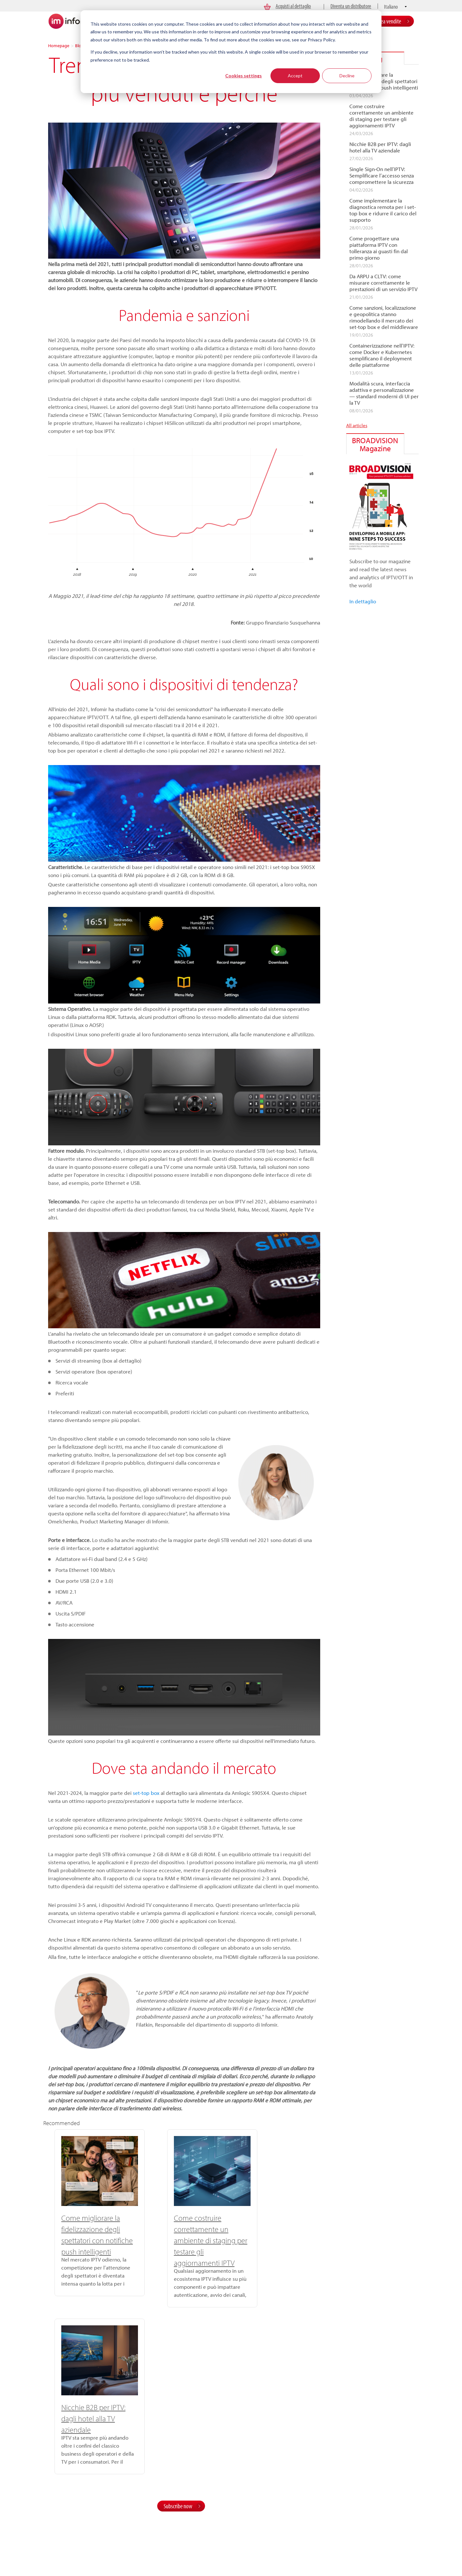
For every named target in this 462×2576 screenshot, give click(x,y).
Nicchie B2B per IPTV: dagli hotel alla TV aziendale (268, 2229)
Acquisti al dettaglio (293, 6)
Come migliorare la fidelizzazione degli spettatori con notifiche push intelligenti (383, 81)
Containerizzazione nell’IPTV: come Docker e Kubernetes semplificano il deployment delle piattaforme (382, 355)
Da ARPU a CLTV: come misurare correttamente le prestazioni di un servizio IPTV (383, 282)
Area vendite (388, 21)
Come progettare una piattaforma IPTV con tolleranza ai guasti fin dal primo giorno (378, 248)
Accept (295, 75)
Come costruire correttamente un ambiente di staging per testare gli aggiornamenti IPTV (180, 2240)
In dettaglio (362, 601)
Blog (79, 45)
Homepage (58, 45)
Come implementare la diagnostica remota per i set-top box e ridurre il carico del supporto (382, 210)
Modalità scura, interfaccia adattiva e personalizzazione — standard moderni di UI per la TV (384, 393)
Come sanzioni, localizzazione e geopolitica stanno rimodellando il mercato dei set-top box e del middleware (383, 317)
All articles (356, 425)
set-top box (146, 1792)
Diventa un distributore (350, 6)
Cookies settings (243, 75)
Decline (347, 75)
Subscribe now (178, 2334)
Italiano (391, 6)
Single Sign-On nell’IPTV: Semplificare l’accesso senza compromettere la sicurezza (381, 175)
